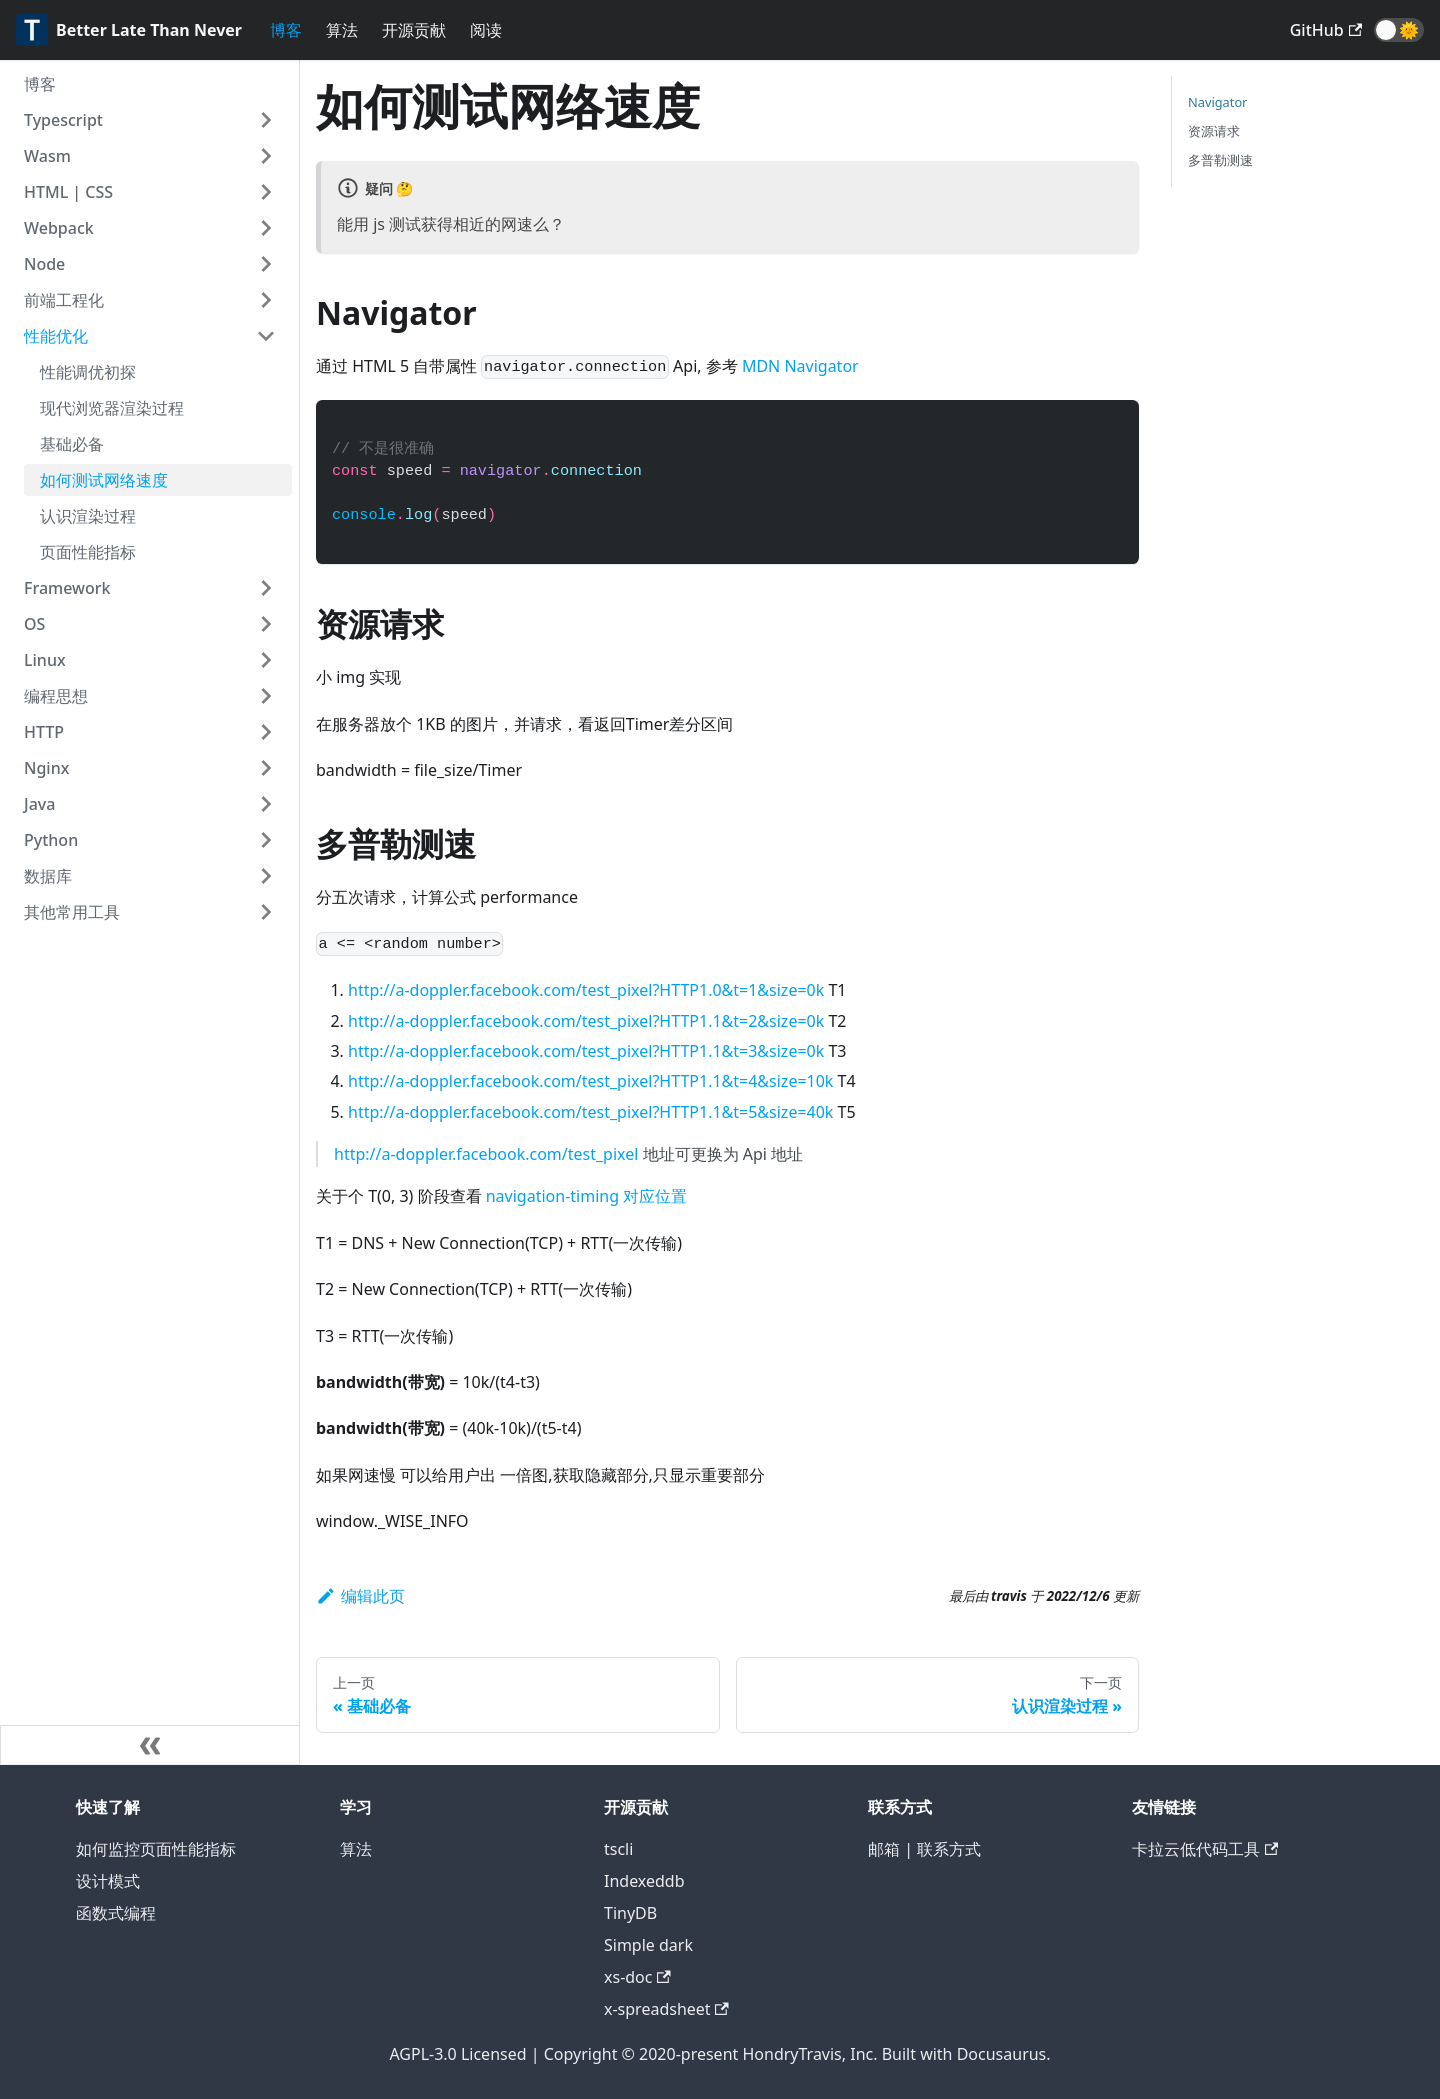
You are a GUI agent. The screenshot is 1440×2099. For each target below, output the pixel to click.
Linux (45, 660)
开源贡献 (414, 30)
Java (39, 804)
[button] (1399, 30)
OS (34, 624)
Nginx (46, 768)
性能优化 (56, 336)
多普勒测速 (1220, 160)
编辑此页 (360, 1596)
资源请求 (1214, 131)
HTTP (44, 732)
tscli (618, 1849)
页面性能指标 (88, 552)
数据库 (48, 876)
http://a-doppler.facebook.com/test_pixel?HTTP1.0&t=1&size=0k (586, 990)
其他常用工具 (72, 912)
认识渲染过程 (88, 516)
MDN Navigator (800, 366)
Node (44, 264)
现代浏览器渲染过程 (112, 408)
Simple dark (648, 1945)
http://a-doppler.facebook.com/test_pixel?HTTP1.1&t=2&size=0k (586, 1021)
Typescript (63, 120)
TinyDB (630, 1913)
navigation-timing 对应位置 (586, 1196)
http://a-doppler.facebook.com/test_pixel (486, 1154)
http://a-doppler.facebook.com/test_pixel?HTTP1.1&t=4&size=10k (590, 1081)
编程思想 (56, 696)
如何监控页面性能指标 (156, 1849)
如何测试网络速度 (104, 480)
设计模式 (108, 1881)
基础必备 (72, 444)
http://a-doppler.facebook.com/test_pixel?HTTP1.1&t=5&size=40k (590, 1112)
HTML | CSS (68, 192)
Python (51, 840)
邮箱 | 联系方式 (924, 1849)
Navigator (1217, 102)
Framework (67, 588)
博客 (286, 30)
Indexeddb (644, 1881)
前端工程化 (64, 300)
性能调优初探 (88, 372)
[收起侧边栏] (150, 1745)
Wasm (47, 156)
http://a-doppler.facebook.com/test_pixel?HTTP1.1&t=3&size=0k (586, 1051)
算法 (342, 30)
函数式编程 (116, 1913)
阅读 (486, 30)
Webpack (59, 228)
